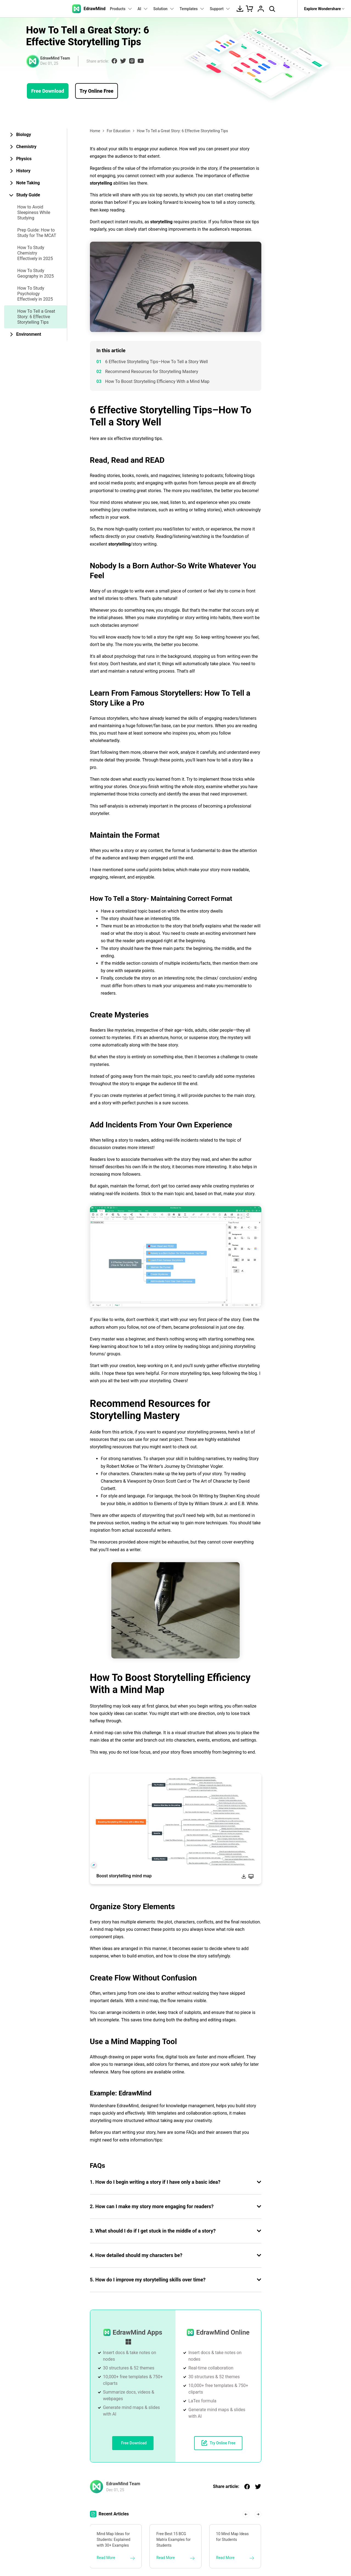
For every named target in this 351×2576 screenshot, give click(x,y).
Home (95, 131)
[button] (246, 2514)
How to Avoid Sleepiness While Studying (33, 212)
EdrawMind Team (55, 58)
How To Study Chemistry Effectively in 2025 (35, 253)
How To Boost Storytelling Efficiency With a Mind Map (157, 381)
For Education (118, 131)
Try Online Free (97, 91)
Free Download (47, 91)
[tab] (35, 135)
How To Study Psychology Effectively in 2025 (35, 294)
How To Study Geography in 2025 (35, 273)
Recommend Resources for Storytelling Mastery (151, 371)
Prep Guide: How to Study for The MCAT (36, 232)
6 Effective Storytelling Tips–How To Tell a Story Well (156, 361)
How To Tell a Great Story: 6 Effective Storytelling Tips (36, 317)
